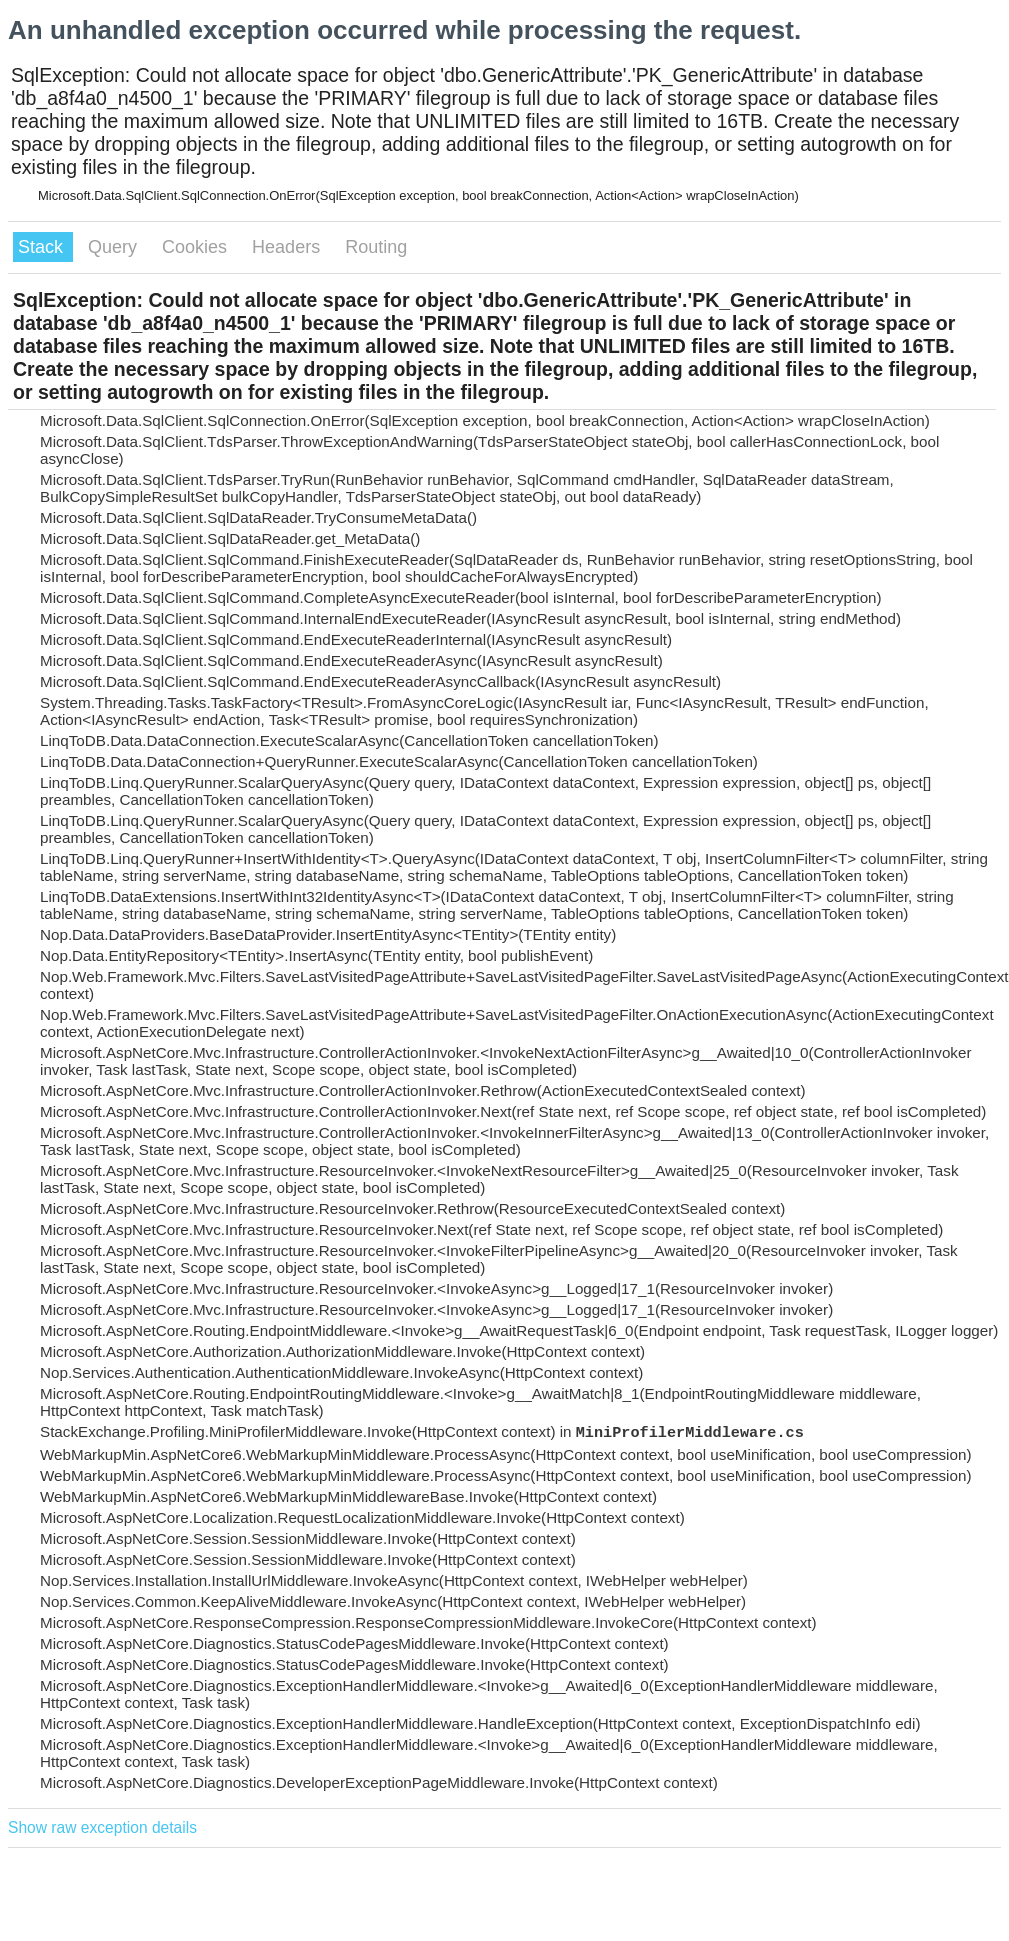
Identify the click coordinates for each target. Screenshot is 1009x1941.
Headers (288, 247)
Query (115, 247)
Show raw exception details (102, 1827)
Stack (43, 247)
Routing (376, 247)
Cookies (197, 247)
